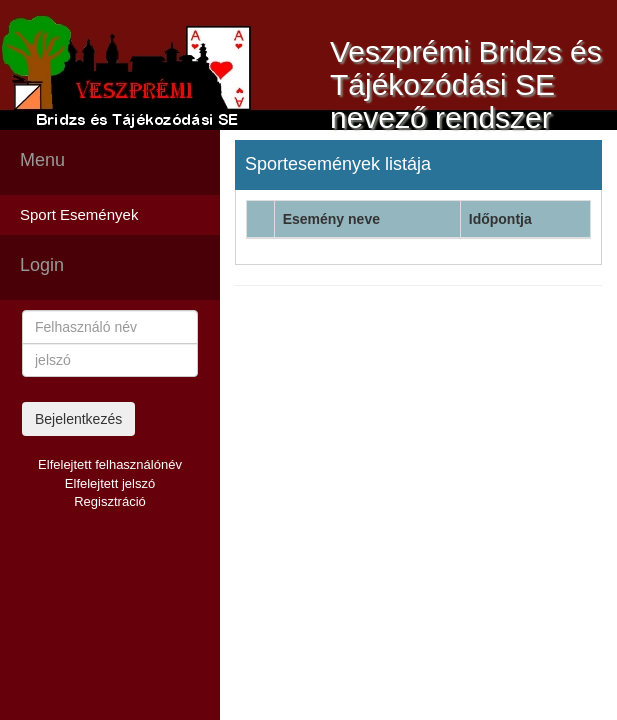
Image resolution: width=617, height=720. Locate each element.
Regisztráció (110, 501)
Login (42, 265)
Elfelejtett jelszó (110, 483)
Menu (42, 160)
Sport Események (79, 214)
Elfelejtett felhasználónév (110, 464)
